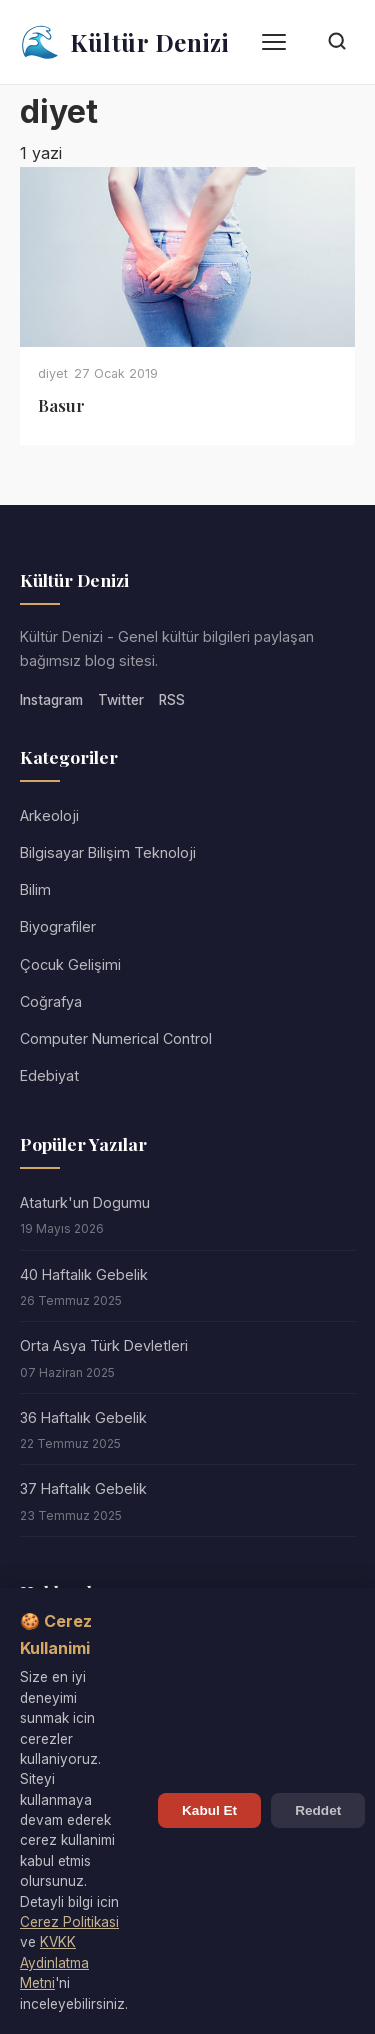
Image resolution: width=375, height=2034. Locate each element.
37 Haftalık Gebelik (83, 1488)
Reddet (318, 1810)
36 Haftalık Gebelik (83, 1417)
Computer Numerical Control (116, 1038)
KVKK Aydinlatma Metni (54, 1962)
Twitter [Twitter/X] (121, 700)
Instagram (51, 700)
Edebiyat (49, 1075)
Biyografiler (58, 926)
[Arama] (337, 42)
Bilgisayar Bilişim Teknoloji (108, 852)
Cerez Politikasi (69, 1922)
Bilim (35, 889)
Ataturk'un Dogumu (85, 1202)
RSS (172, 700)
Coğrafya (51, 1001)
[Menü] (274, 42)
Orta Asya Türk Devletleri (104, 1345)
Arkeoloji (49, 815)
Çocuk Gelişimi (70, 964)
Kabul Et (209, 1810)
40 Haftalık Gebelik (84, 1274)
